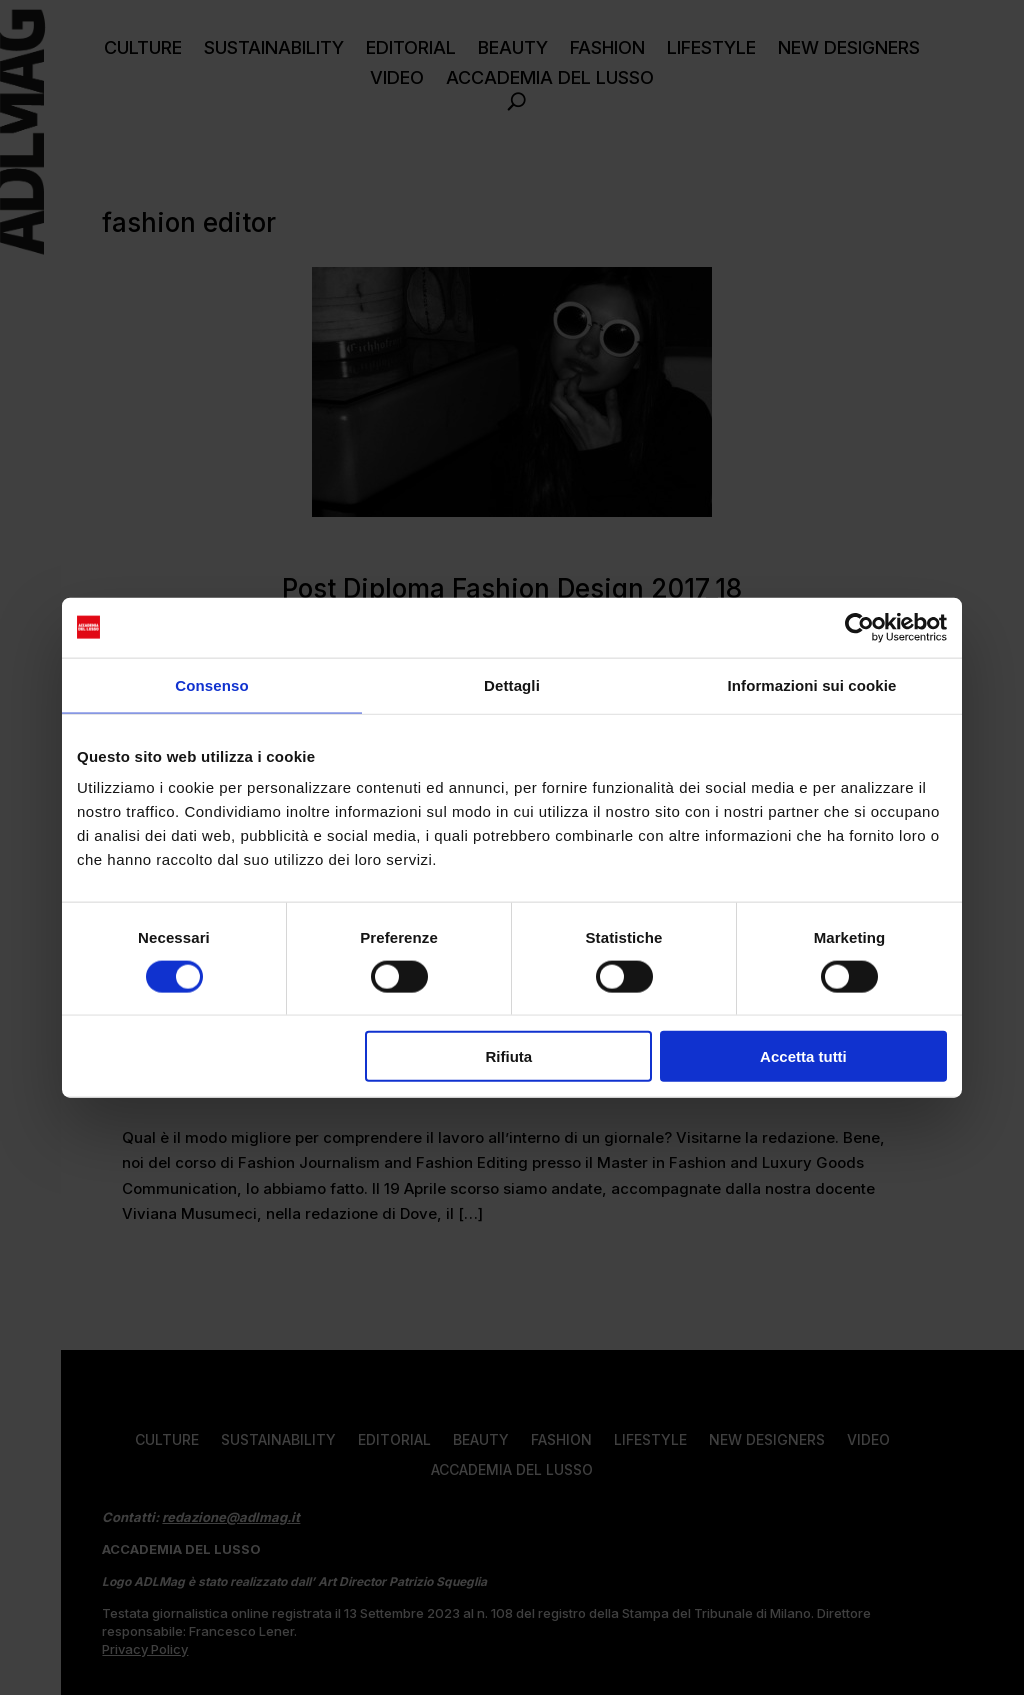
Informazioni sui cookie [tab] (812, 684)
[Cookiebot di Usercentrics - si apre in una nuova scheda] (859, 627)
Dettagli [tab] (512, 684)
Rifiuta (509, 1056)
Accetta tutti (803, 1056)
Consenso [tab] (211, 684)
